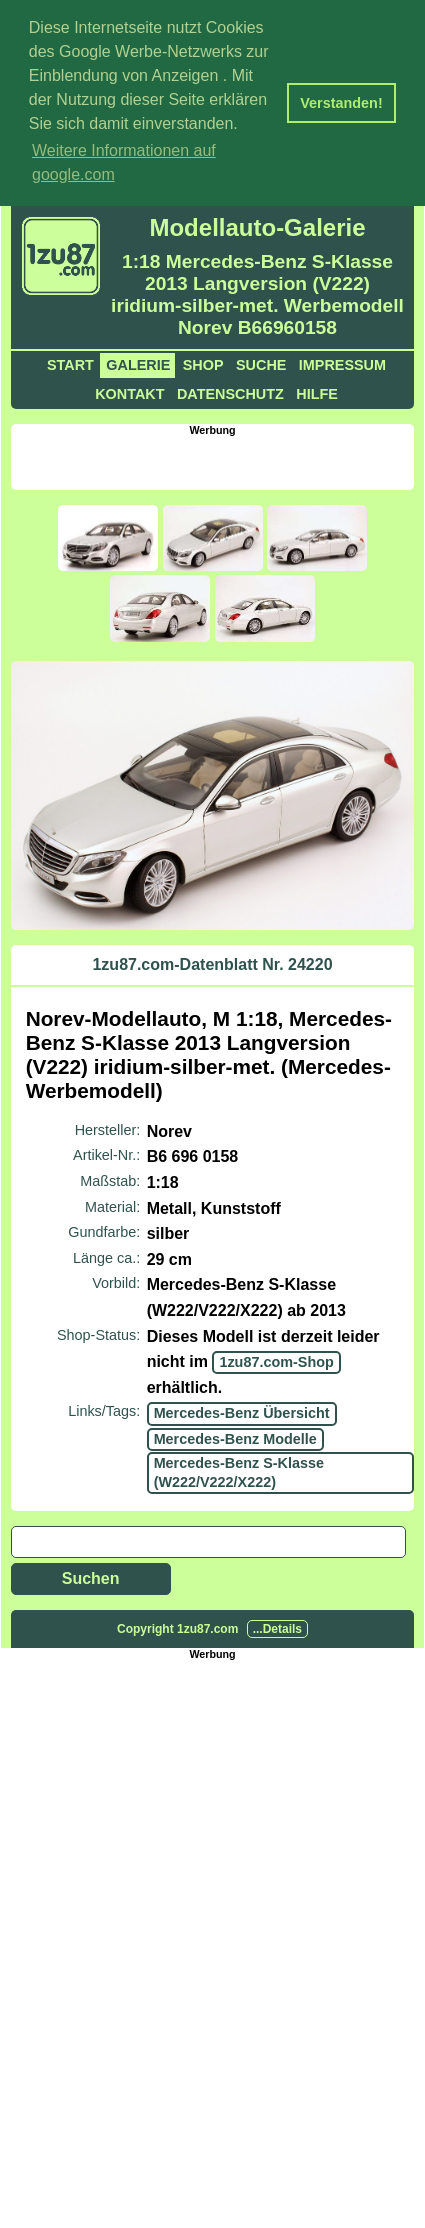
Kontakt (129, 391)
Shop (203, 362)
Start (70, 362)
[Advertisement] (218, 458)
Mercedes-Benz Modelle (235, 1436)
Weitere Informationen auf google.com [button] (124, 162)
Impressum (342, 362)
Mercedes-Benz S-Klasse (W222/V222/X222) (239, 1469)
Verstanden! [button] (341, 103)
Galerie (138, 362)
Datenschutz (230, 391)
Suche (261, 362)
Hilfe (317, 391)
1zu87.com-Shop (276, 1360)
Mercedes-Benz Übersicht (242, 1411)
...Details (277, 1627)
